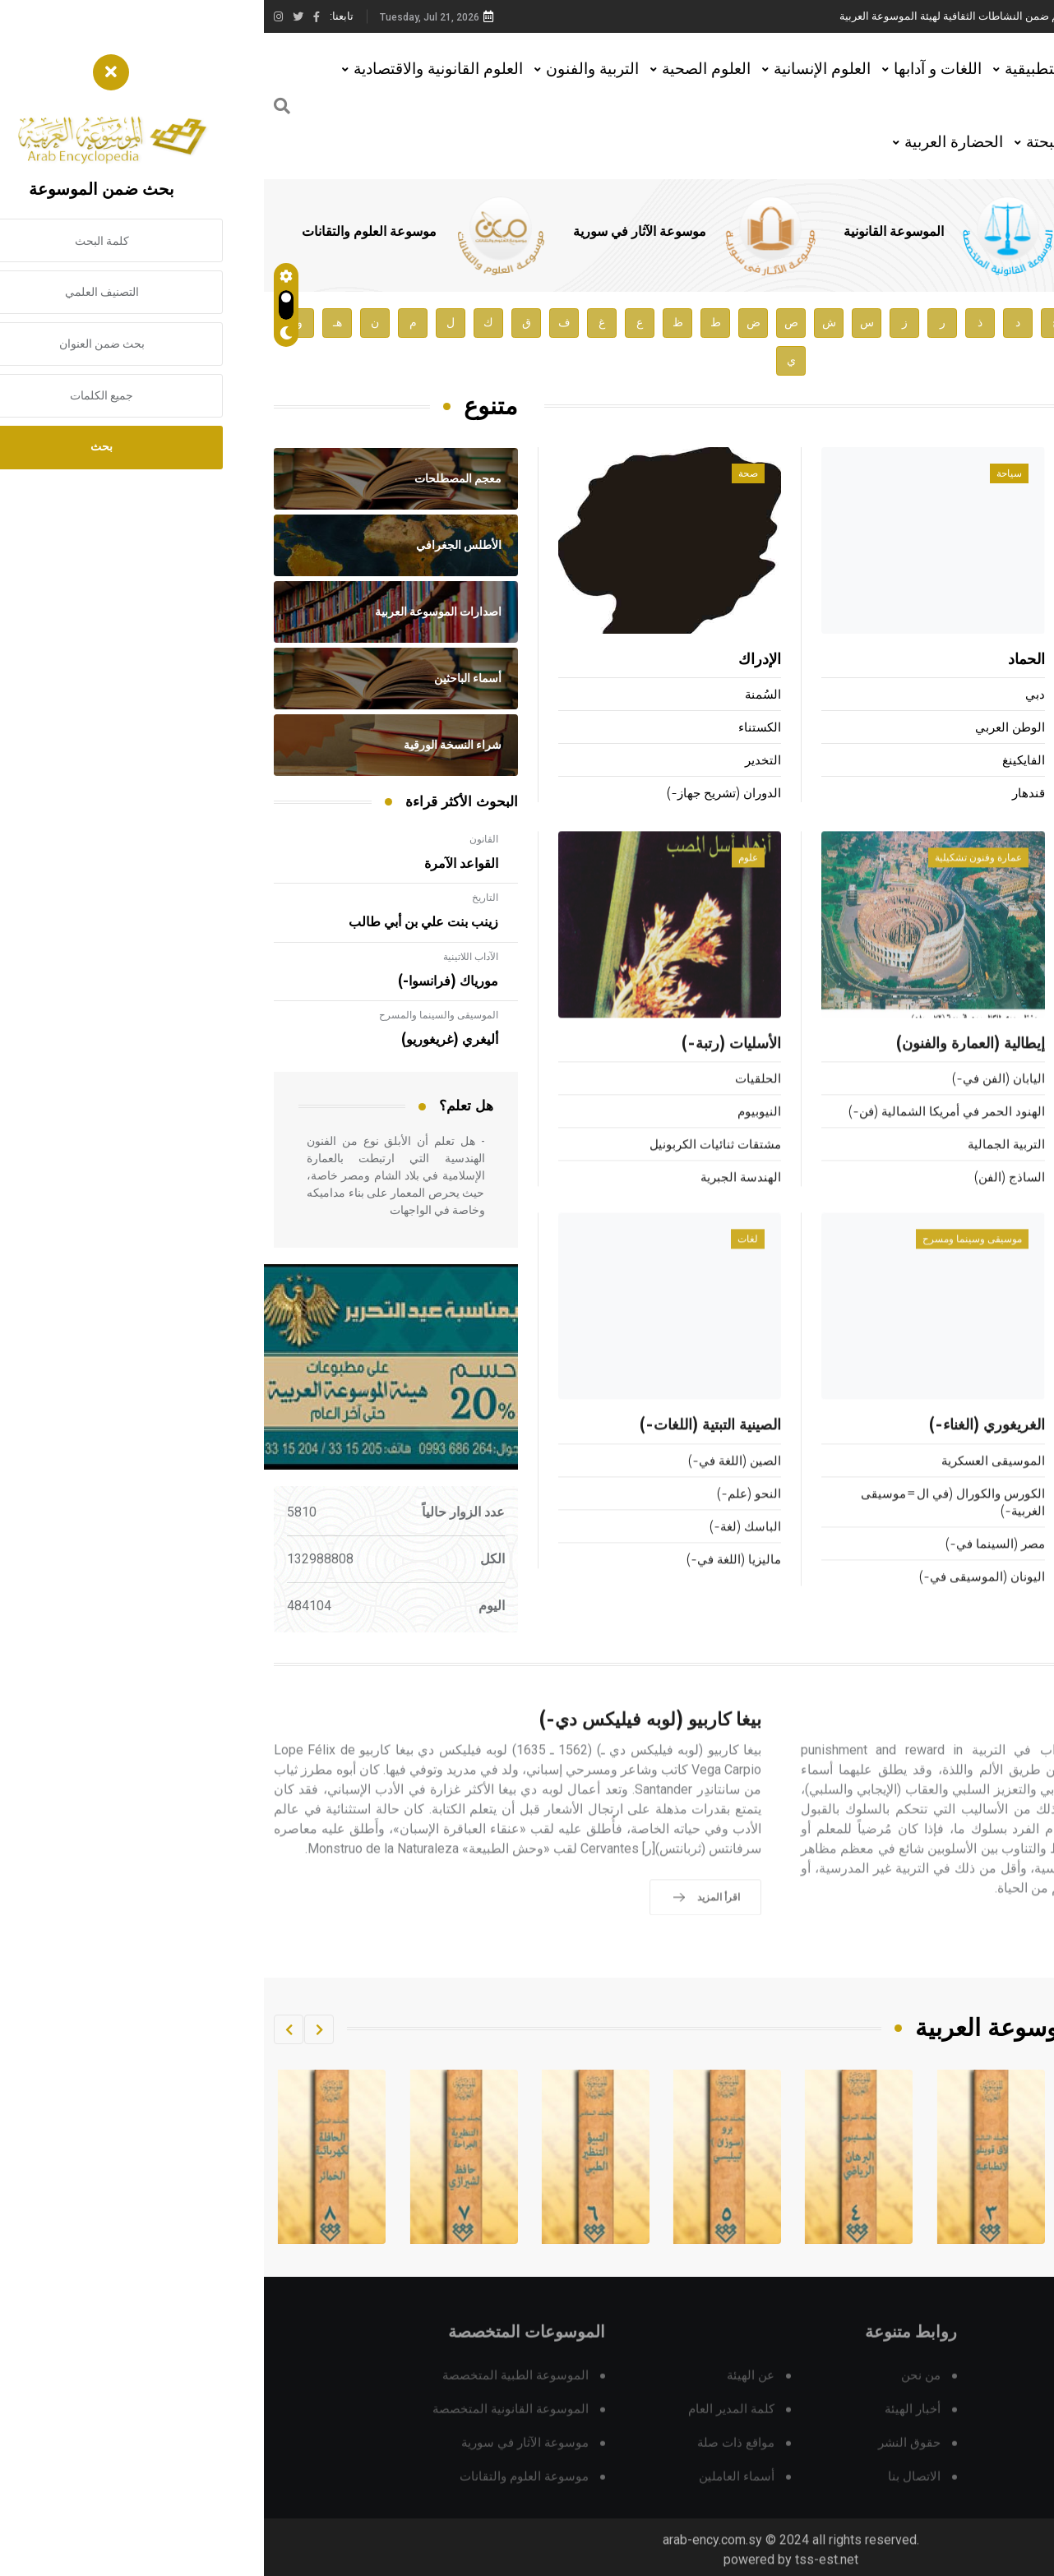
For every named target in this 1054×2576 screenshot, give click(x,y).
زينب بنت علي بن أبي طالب (159, 922)
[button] (55, 2029)
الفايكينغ (759, 762)
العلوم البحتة (802, 141)
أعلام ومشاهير (992, 475)
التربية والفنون (328, 68)
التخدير (499, 762)
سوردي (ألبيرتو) (1003, 795)
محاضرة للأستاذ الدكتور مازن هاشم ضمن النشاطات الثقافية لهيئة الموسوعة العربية (759, 16)
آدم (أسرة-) (1006, 661)
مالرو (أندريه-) (1007, 697)
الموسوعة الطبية (862, 231)
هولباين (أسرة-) (1002, 762)
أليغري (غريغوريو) (185, 1039)
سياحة (745, 475)
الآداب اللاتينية (206, 957)
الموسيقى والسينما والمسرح (174, 1015)
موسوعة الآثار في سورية (375, 231)
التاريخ (221, 897)
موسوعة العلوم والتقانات (105, 231)
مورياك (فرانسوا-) (184, 981)
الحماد (762, 661)
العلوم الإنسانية (558, 68)
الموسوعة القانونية (630, 231)
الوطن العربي (746, 729)
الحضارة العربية (689, 141)
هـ (73, 323)
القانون (220, 839)
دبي (771, 697)
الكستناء (495, 729)
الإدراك (495, 661)
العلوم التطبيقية (792, 68)
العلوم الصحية (442, 68)
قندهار (764, 795)
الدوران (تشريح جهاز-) (460, 795)
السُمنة (499, 697)
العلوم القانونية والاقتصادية (174, 68)
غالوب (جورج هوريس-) (984, 729)
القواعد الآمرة (197, 863)
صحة (484, 475)
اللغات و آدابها (674, 68)
